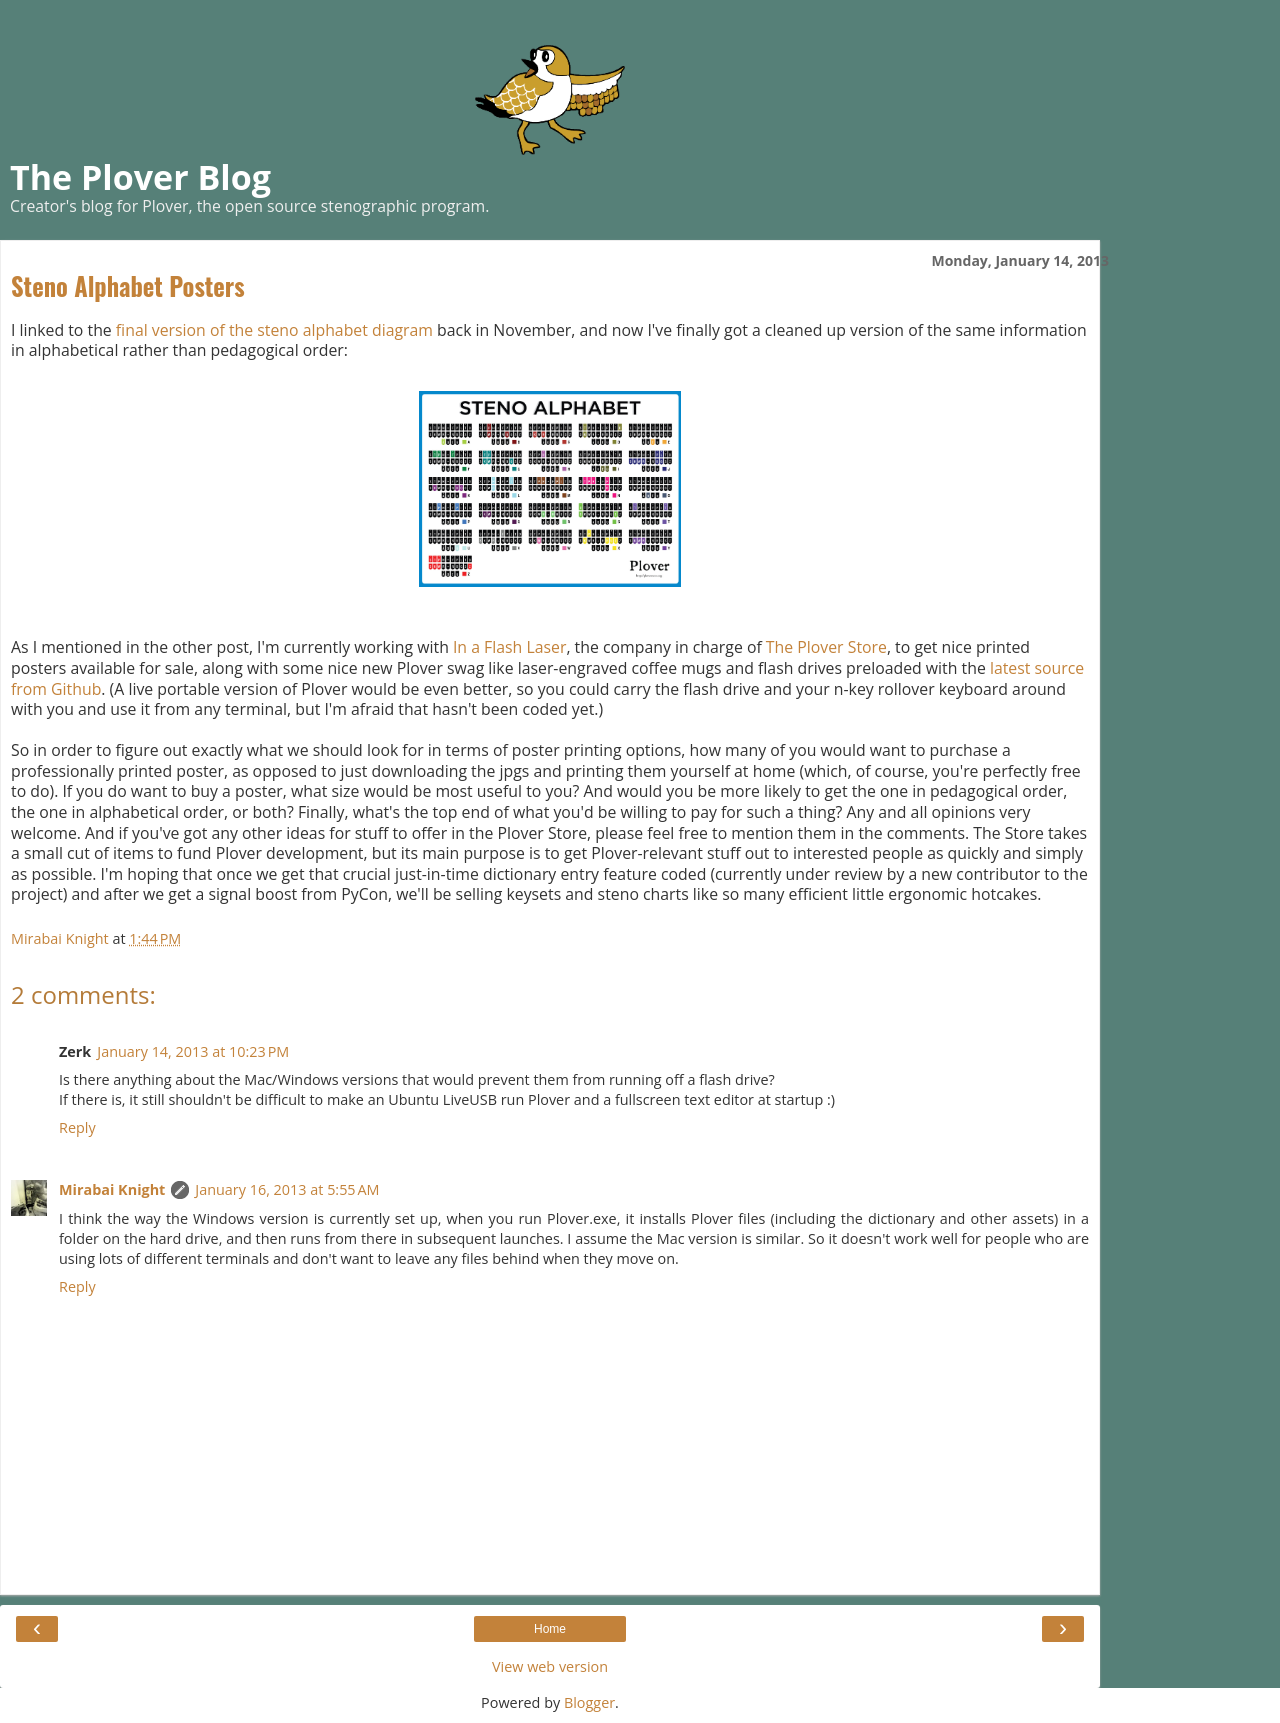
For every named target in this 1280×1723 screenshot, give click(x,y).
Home (550, 1629)
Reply (77, 1127)
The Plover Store (826, 647)
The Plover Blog (140, 177)
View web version (550, 1666)
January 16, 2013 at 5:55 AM (287, 1189)
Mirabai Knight (112, 1189)
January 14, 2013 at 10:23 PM (193, 1051)
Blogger (589, 1702)
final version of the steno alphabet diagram (274, 330)
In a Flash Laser (509, 647)
